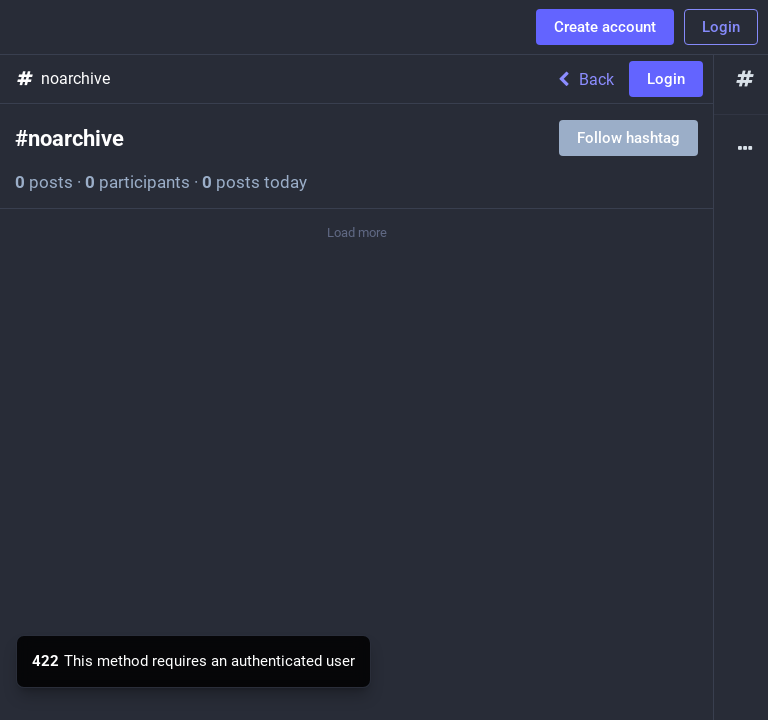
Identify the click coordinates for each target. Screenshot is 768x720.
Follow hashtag (628, 138)
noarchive (62, 78)
